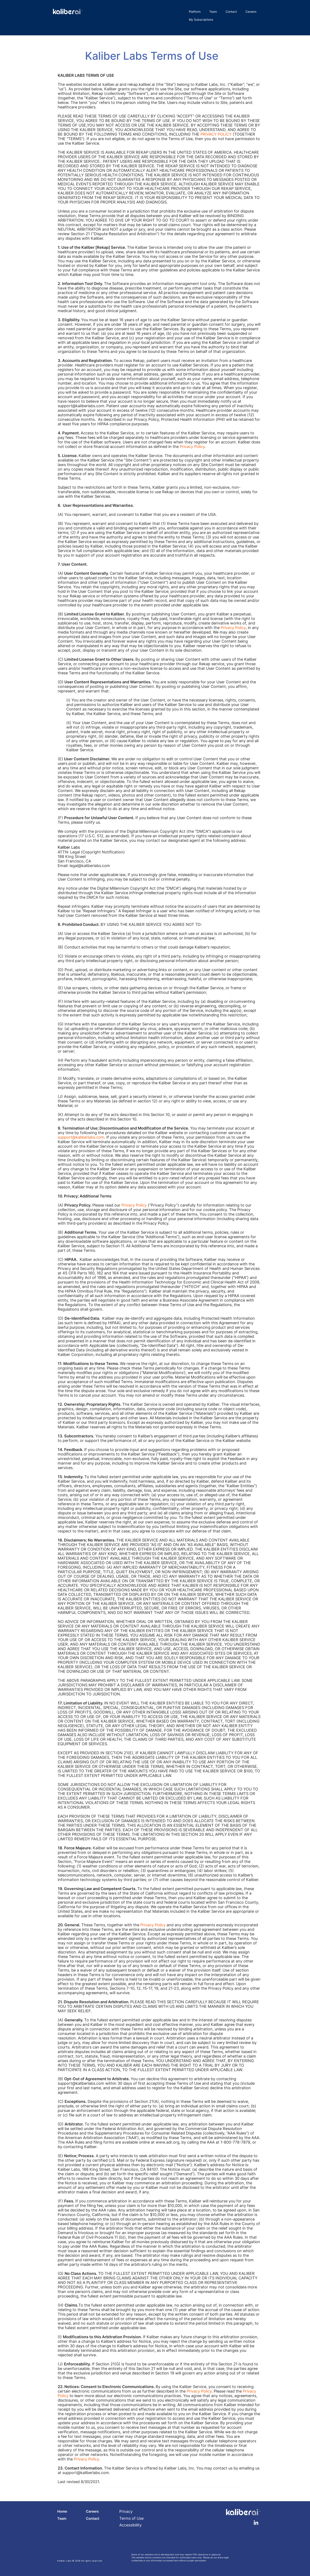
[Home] (62, 2511)
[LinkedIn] (256, 2522)
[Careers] (93, 2511)
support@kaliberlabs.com (81, 406)
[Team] (61, 2518)
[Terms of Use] (131, 2518)
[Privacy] (126, 2511)
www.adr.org (167, 2142)
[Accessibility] (130, 2525)
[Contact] (92, 2518)
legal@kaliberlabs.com (90, 865)
